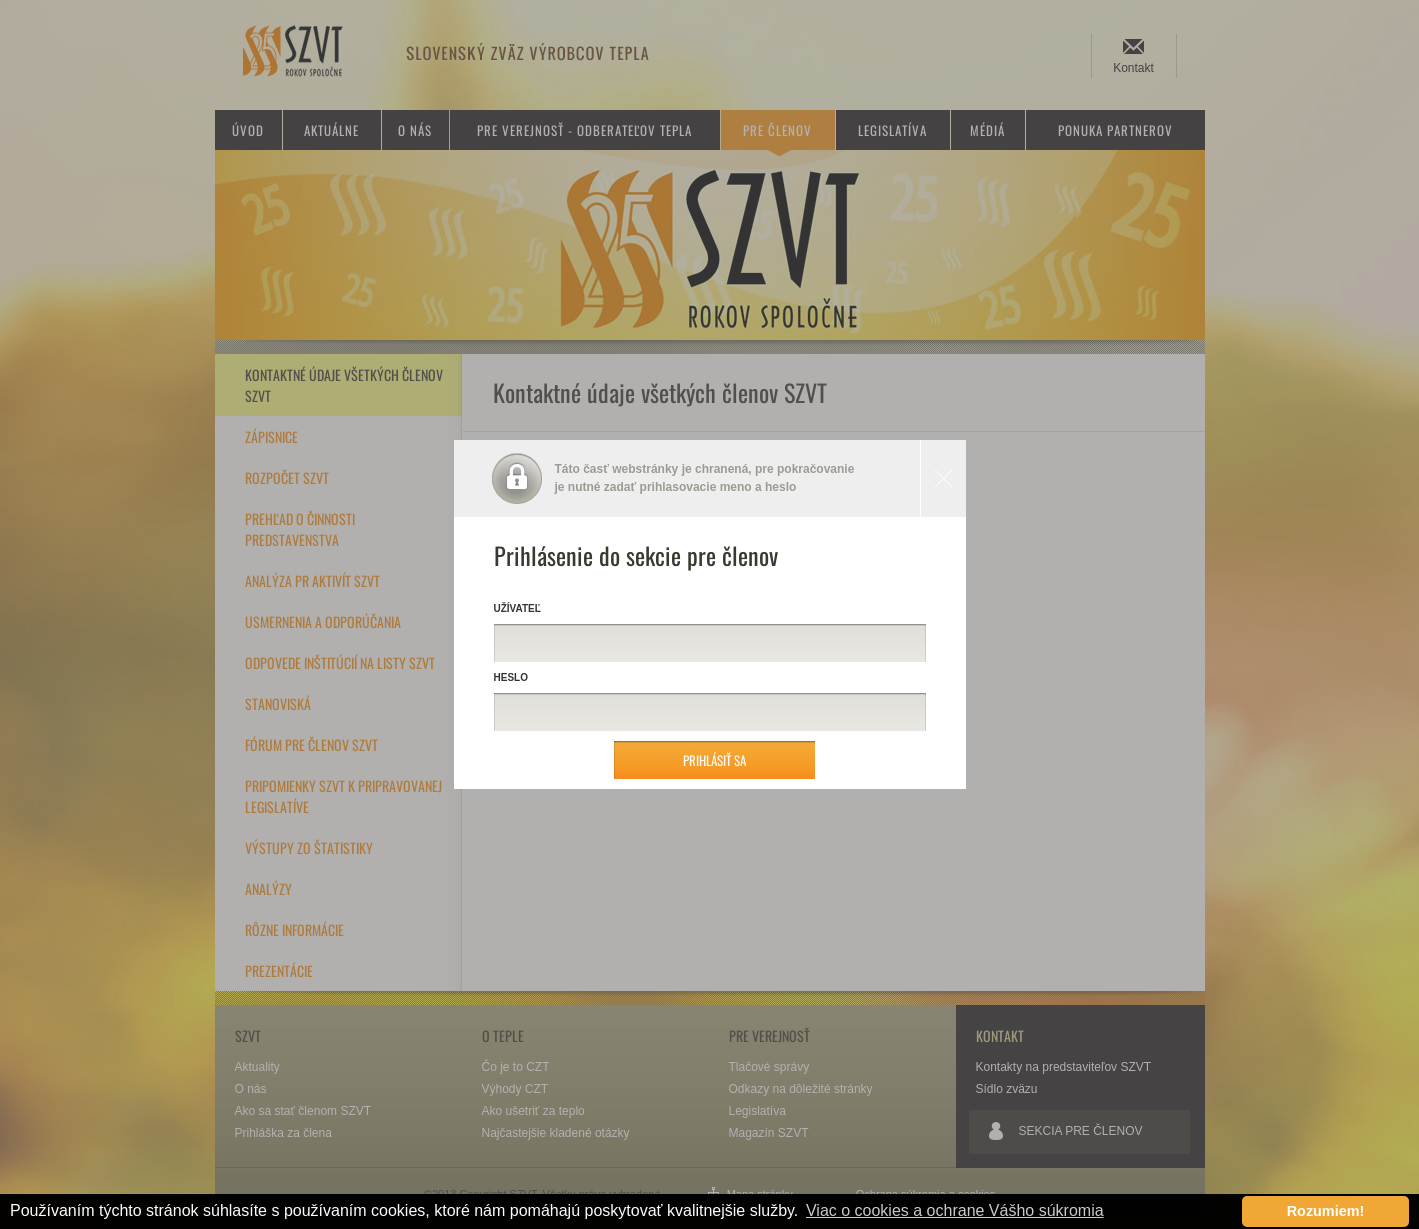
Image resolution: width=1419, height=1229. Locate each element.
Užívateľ (517, 608)
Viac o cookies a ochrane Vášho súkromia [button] (955, 1210)
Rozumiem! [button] (1326, 1211)
